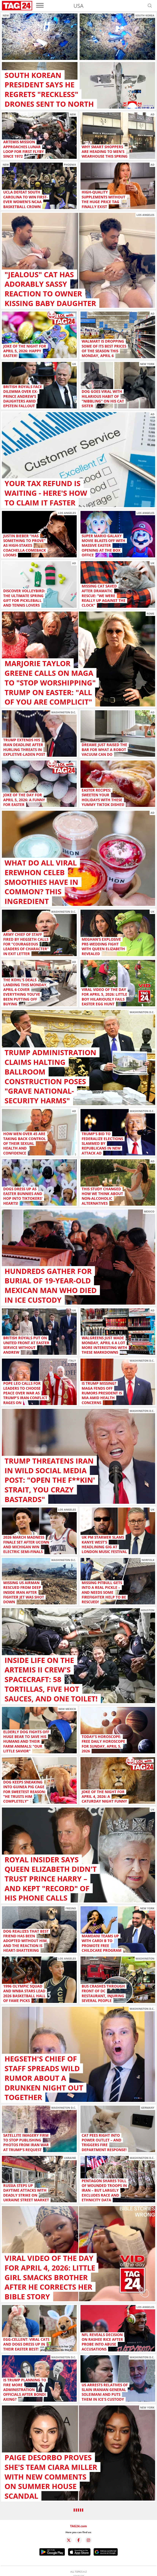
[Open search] (149, 5)
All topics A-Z (78, 2572)
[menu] (39, 5)
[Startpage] (17, 5)
